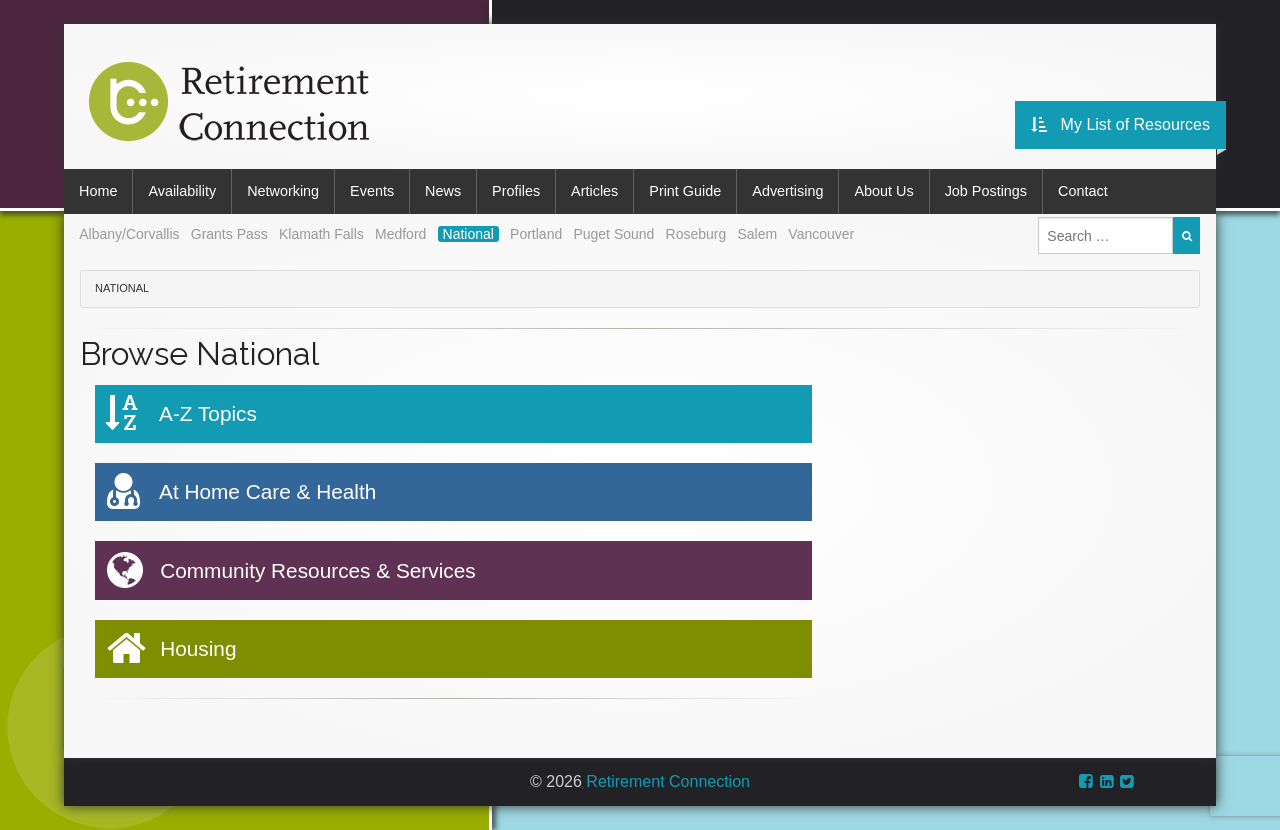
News (443, 191)
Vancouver (821, 234)
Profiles (516, 191)
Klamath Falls (321, 234)
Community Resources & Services (291, 571)
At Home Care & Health (241, 492)
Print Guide (685, 191)
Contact (1083, 191)
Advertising (787, 191)
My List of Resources (1120, 124)
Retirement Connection (668, 781)
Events (372, 191)
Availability (182, 191)
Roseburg (696, 234)
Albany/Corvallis (129, 234)
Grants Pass (229, 234)
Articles (594, 191)
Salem (757, 234)
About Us (883, 191)
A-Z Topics (181, 413)
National (468, 234)
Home (98, 191)
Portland (536, 234)
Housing (171, 649)
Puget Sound (613, 234)
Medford (400, 234)
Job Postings (986, 191)
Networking (283, 191)
